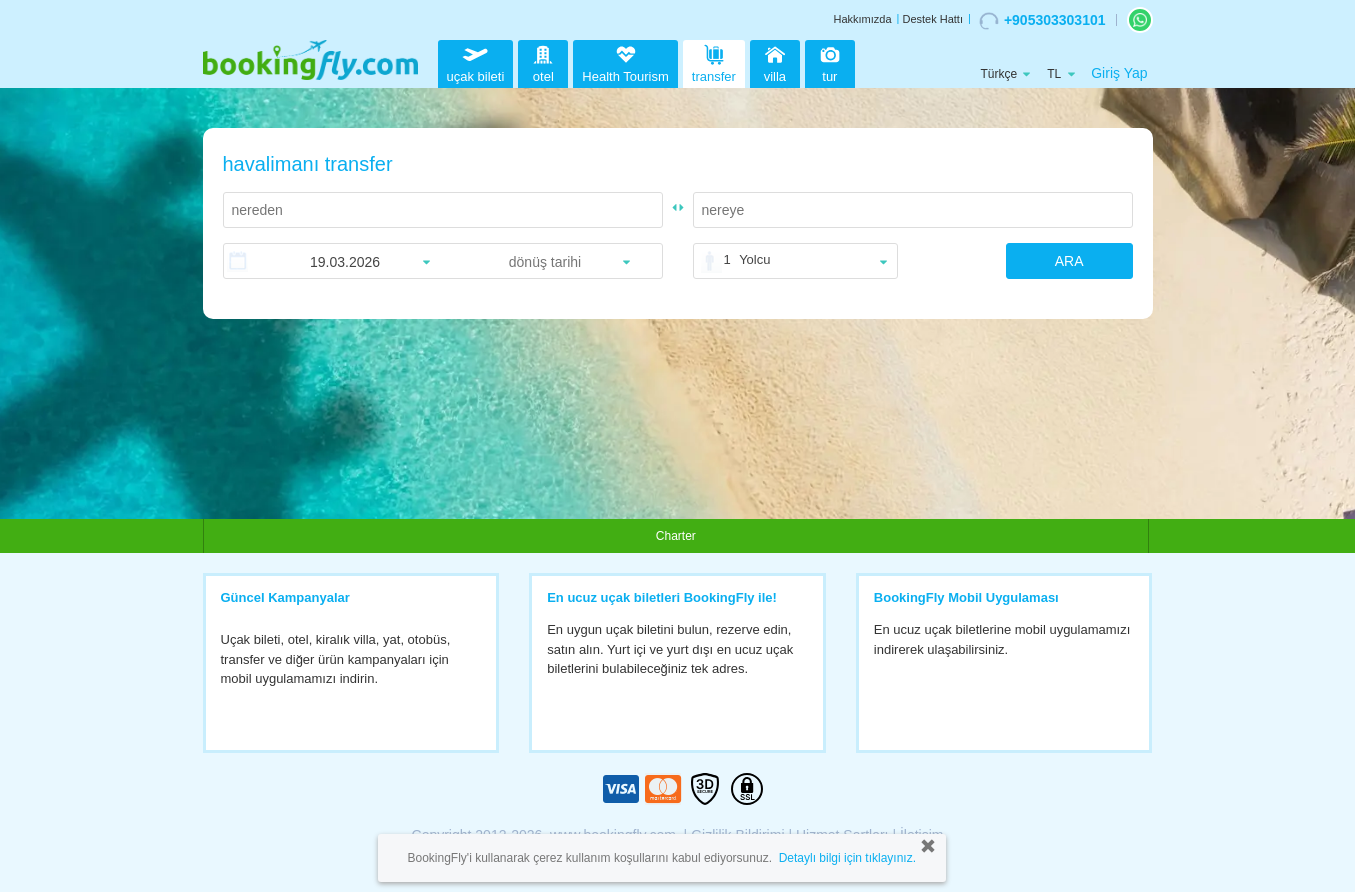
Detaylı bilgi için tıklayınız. (847, 858)
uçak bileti (476, 61)
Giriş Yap (1119, 73)
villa (775, 61)
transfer (714, 61)
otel (543, 61)
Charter (676, 536)
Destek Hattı (932, 19)
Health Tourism (625, 65)
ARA (1069, 261)
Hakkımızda (862, 19)
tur (830, 61)
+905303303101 (1042, 21)
